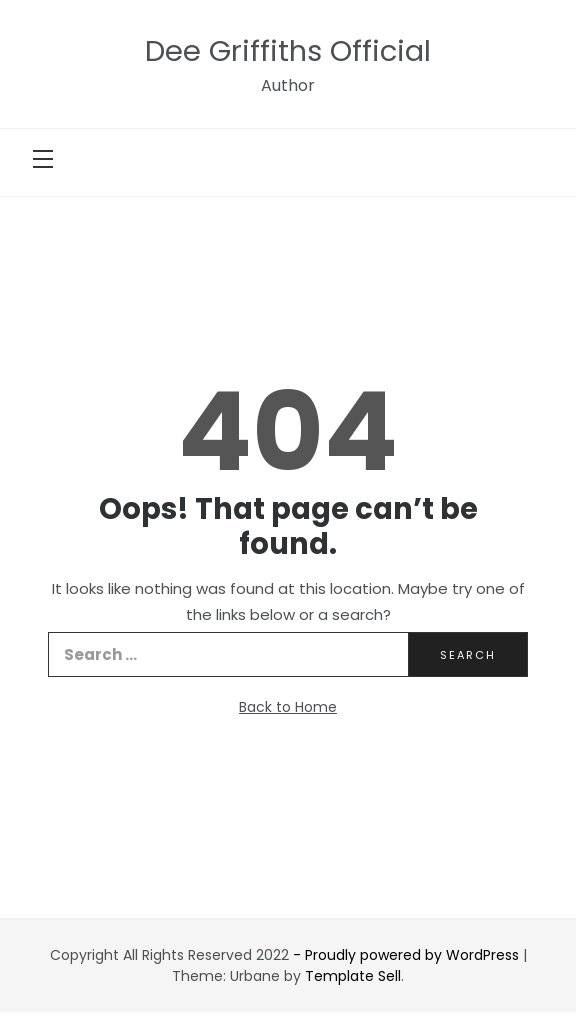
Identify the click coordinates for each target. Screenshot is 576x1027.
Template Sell (353, 976)
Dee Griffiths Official (288, 51)
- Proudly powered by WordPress (408, 955)
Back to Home (288, 707)
